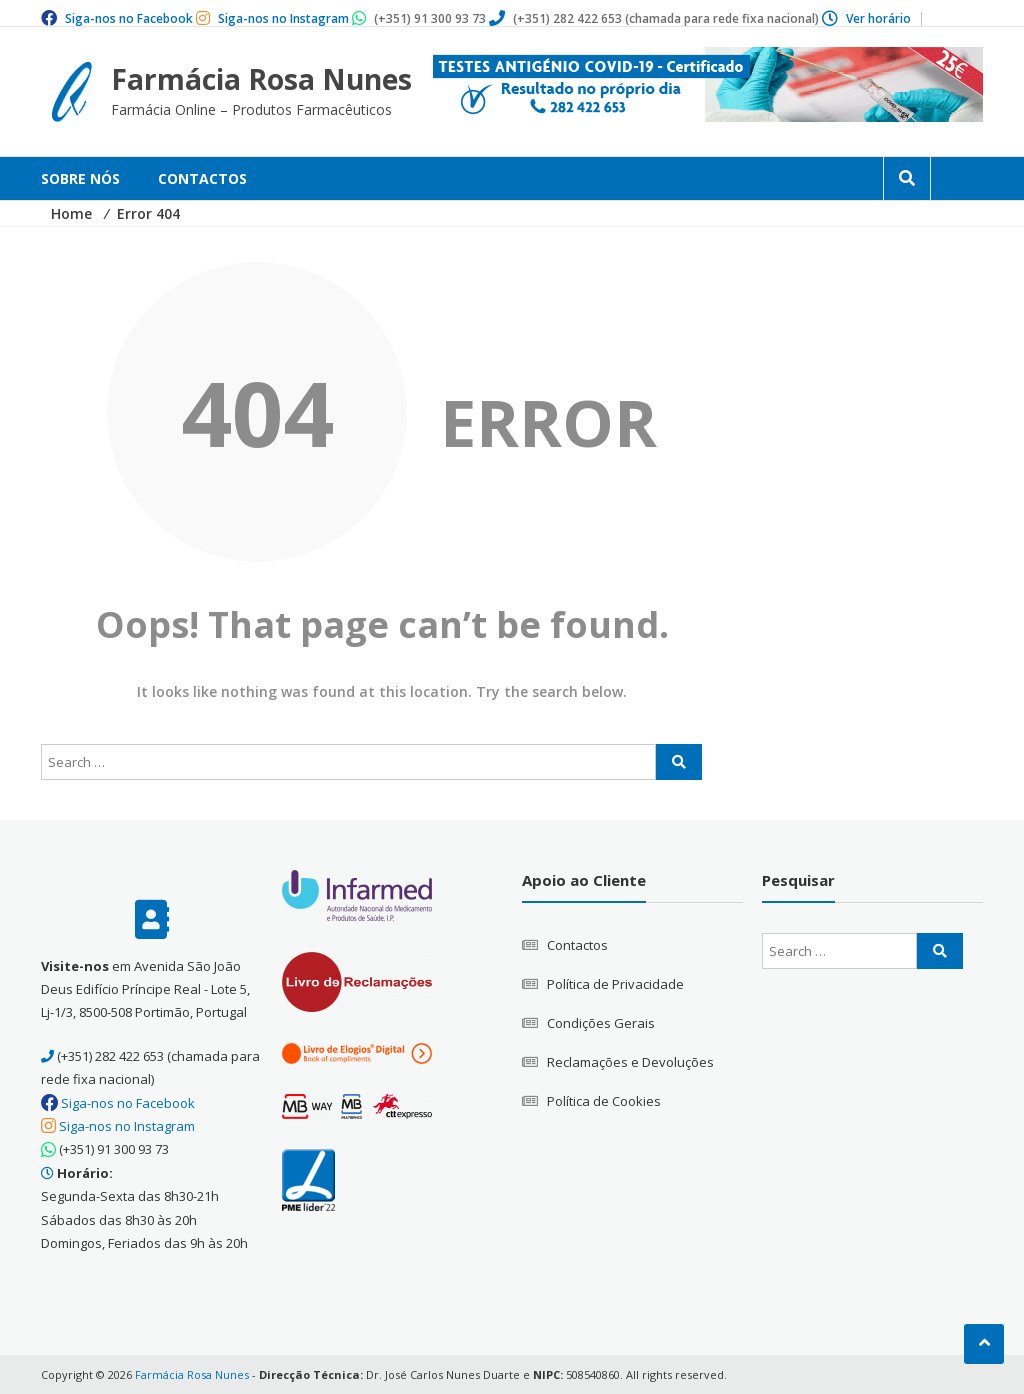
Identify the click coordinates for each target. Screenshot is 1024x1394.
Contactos (202, 178)
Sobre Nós (80, 178)
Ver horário (878, 18)
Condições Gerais (601, 1022)
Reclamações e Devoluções (630, 1061)
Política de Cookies (604, 1100)
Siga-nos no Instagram (283, 18)
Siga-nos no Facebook (129, 18)
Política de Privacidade (615, 983)
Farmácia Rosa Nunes (262, 78)
